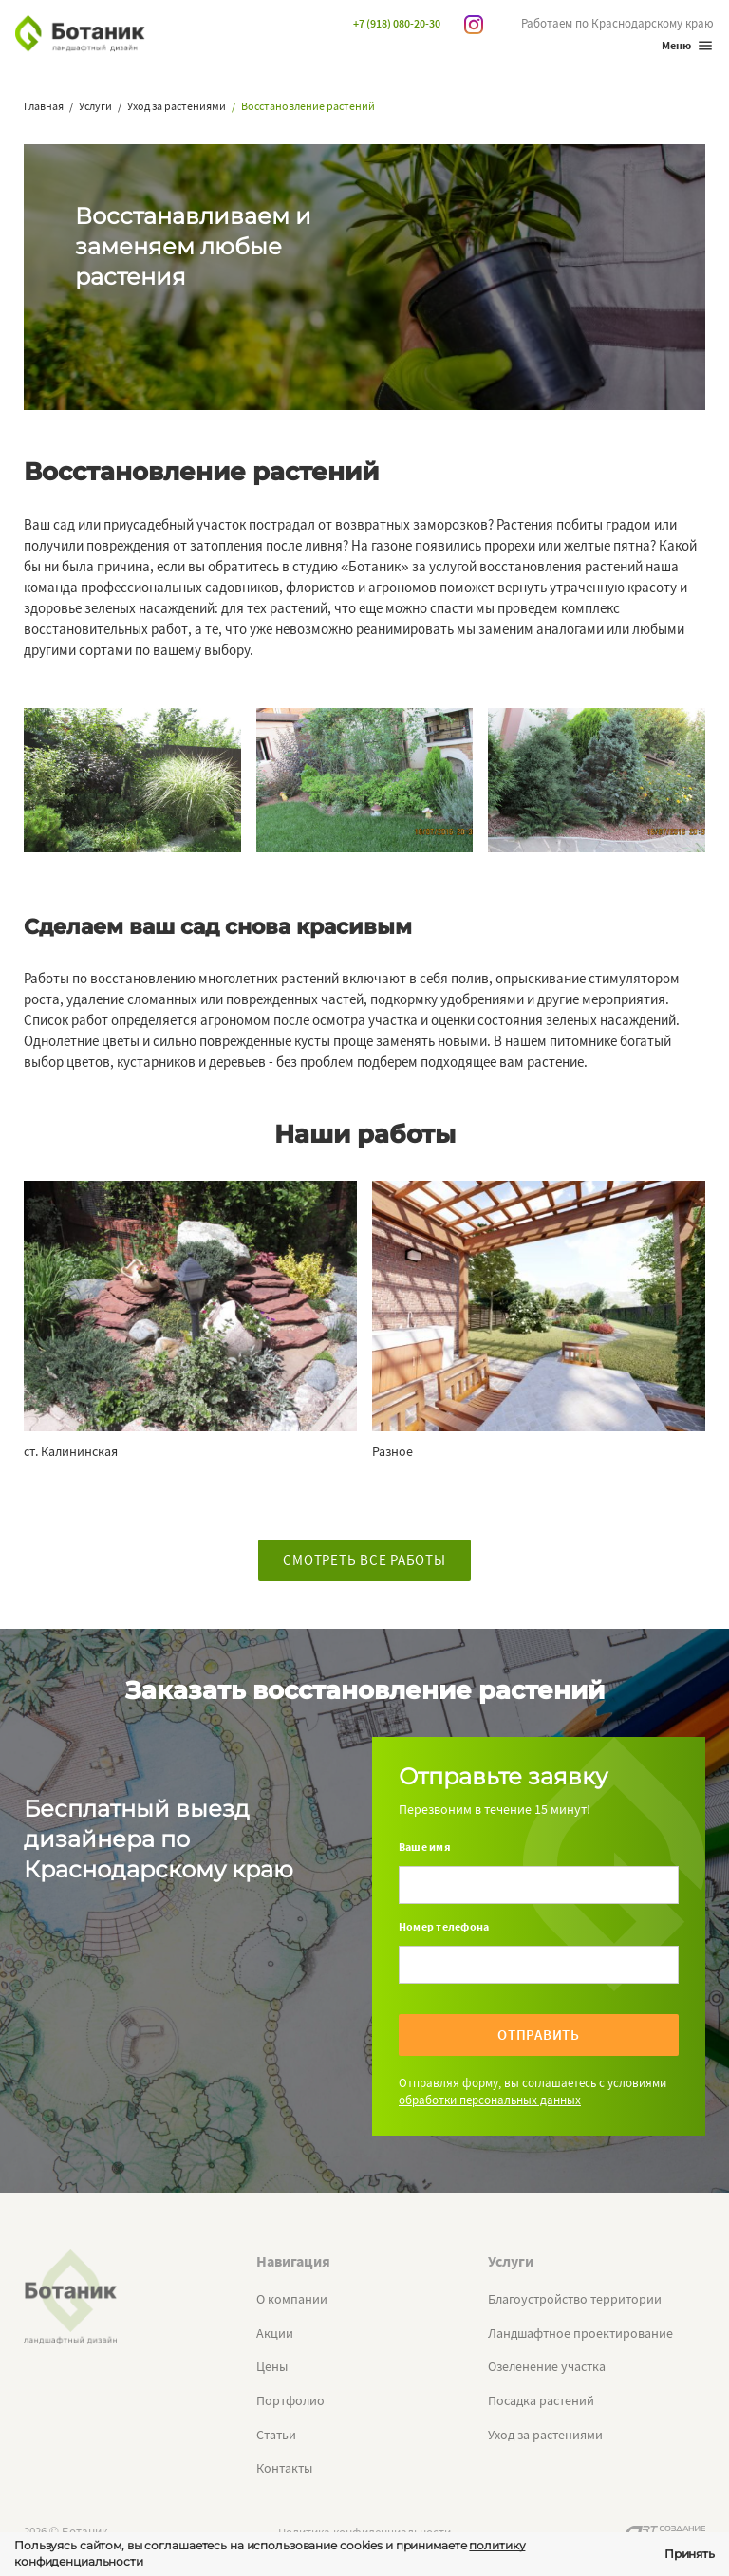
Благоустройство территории (575, 2298)
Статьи (276, 2434)
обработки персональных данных (490, 2100)
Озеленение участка (547, 2366)
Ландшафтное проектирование (580, 2333)
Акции (274, 2333)
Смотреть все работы (364, 1560)
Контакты (284, 2467)
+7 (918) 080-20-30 (396, 23)
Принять (689, 2554)
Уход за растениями (545, 2434)
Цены (272, 2366)
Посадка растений (541, 2400)
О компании (291, 2298)
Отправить (538, 2034)
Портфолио (290, 2400)
